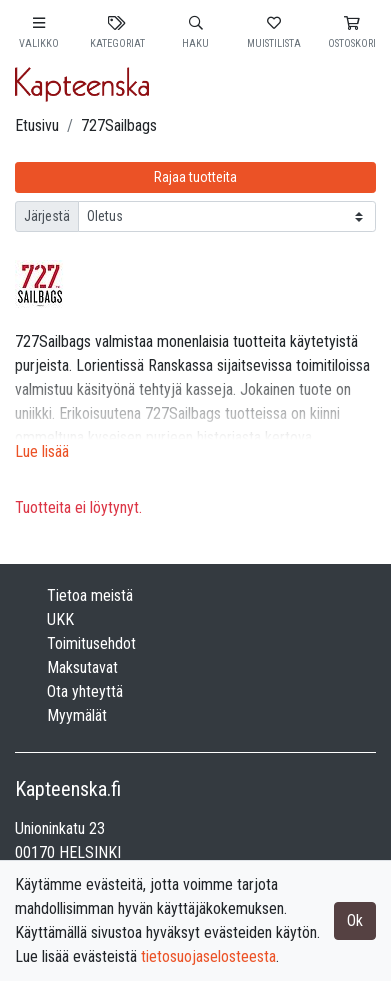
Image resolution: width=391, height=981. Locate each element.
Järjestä (47, 216)
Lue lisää (42, 451)
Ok (355, 920)
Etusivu (37, 125)
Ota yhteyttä (85, 691)
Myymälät (77, 715)
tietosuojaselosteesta (208, 956)
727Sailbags (119, 125)
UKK (60, 619)
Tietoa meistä (90, 595)
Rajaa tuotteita (195, 177)
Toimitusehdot (91, 643)
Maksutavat (82, 667)
